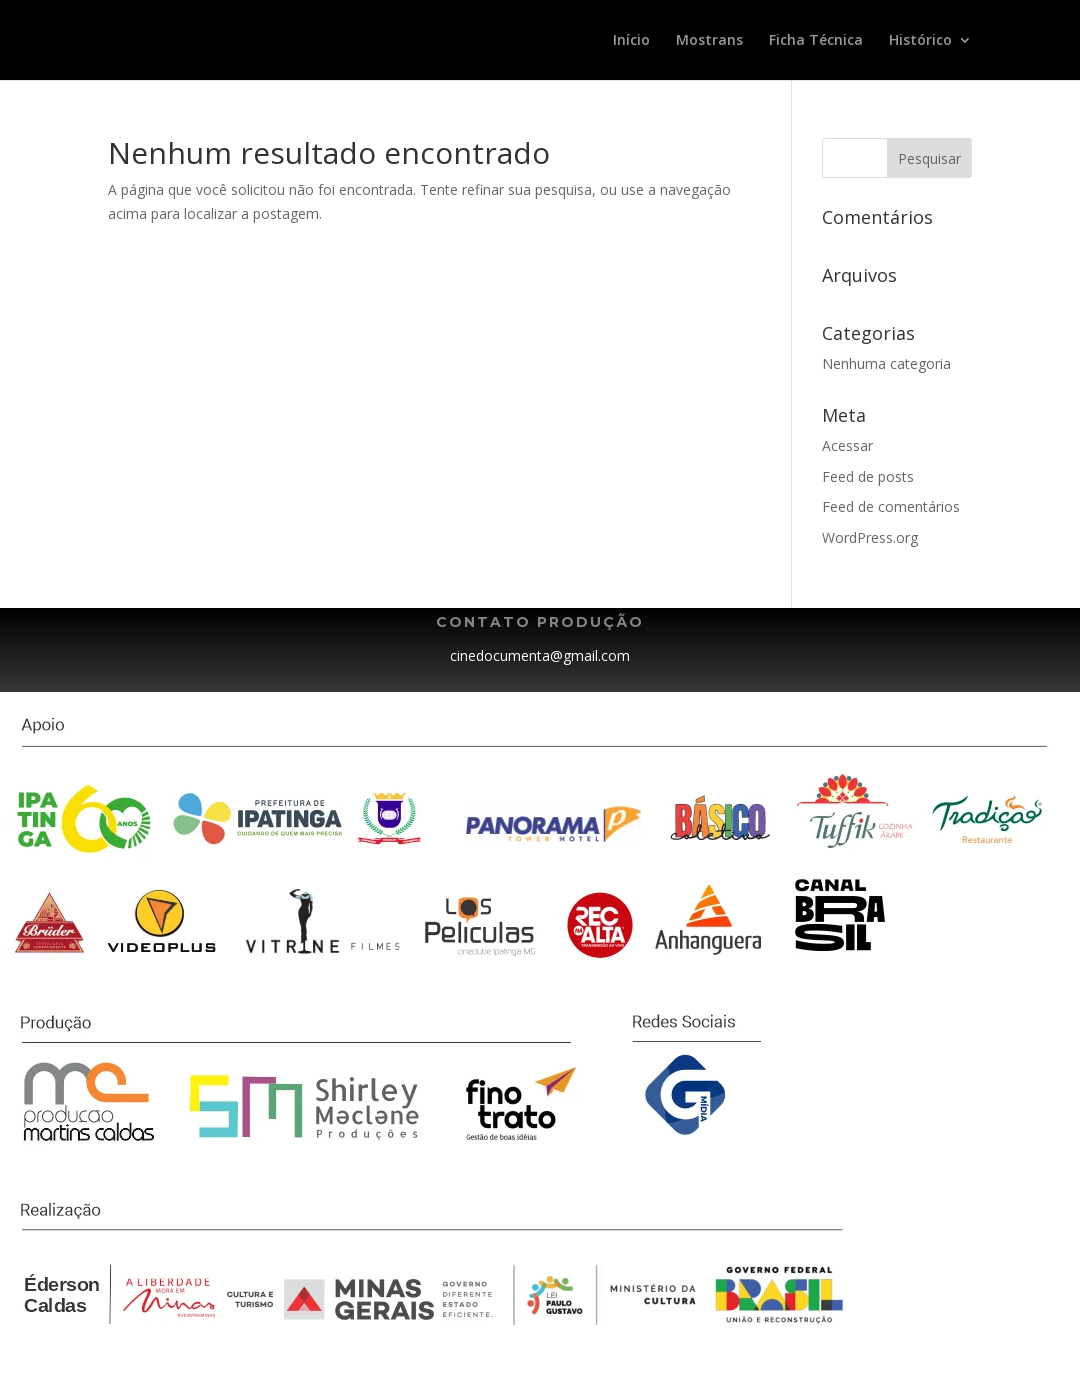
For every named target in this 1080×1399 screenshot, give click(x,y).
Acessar (847, 445)
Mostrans (709, 41)
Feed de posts (868, 476)
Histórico (920, 41)
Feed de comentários (891, 506)
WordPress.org (870, 537)
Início (631, 41)
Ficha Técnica (816, 41)
